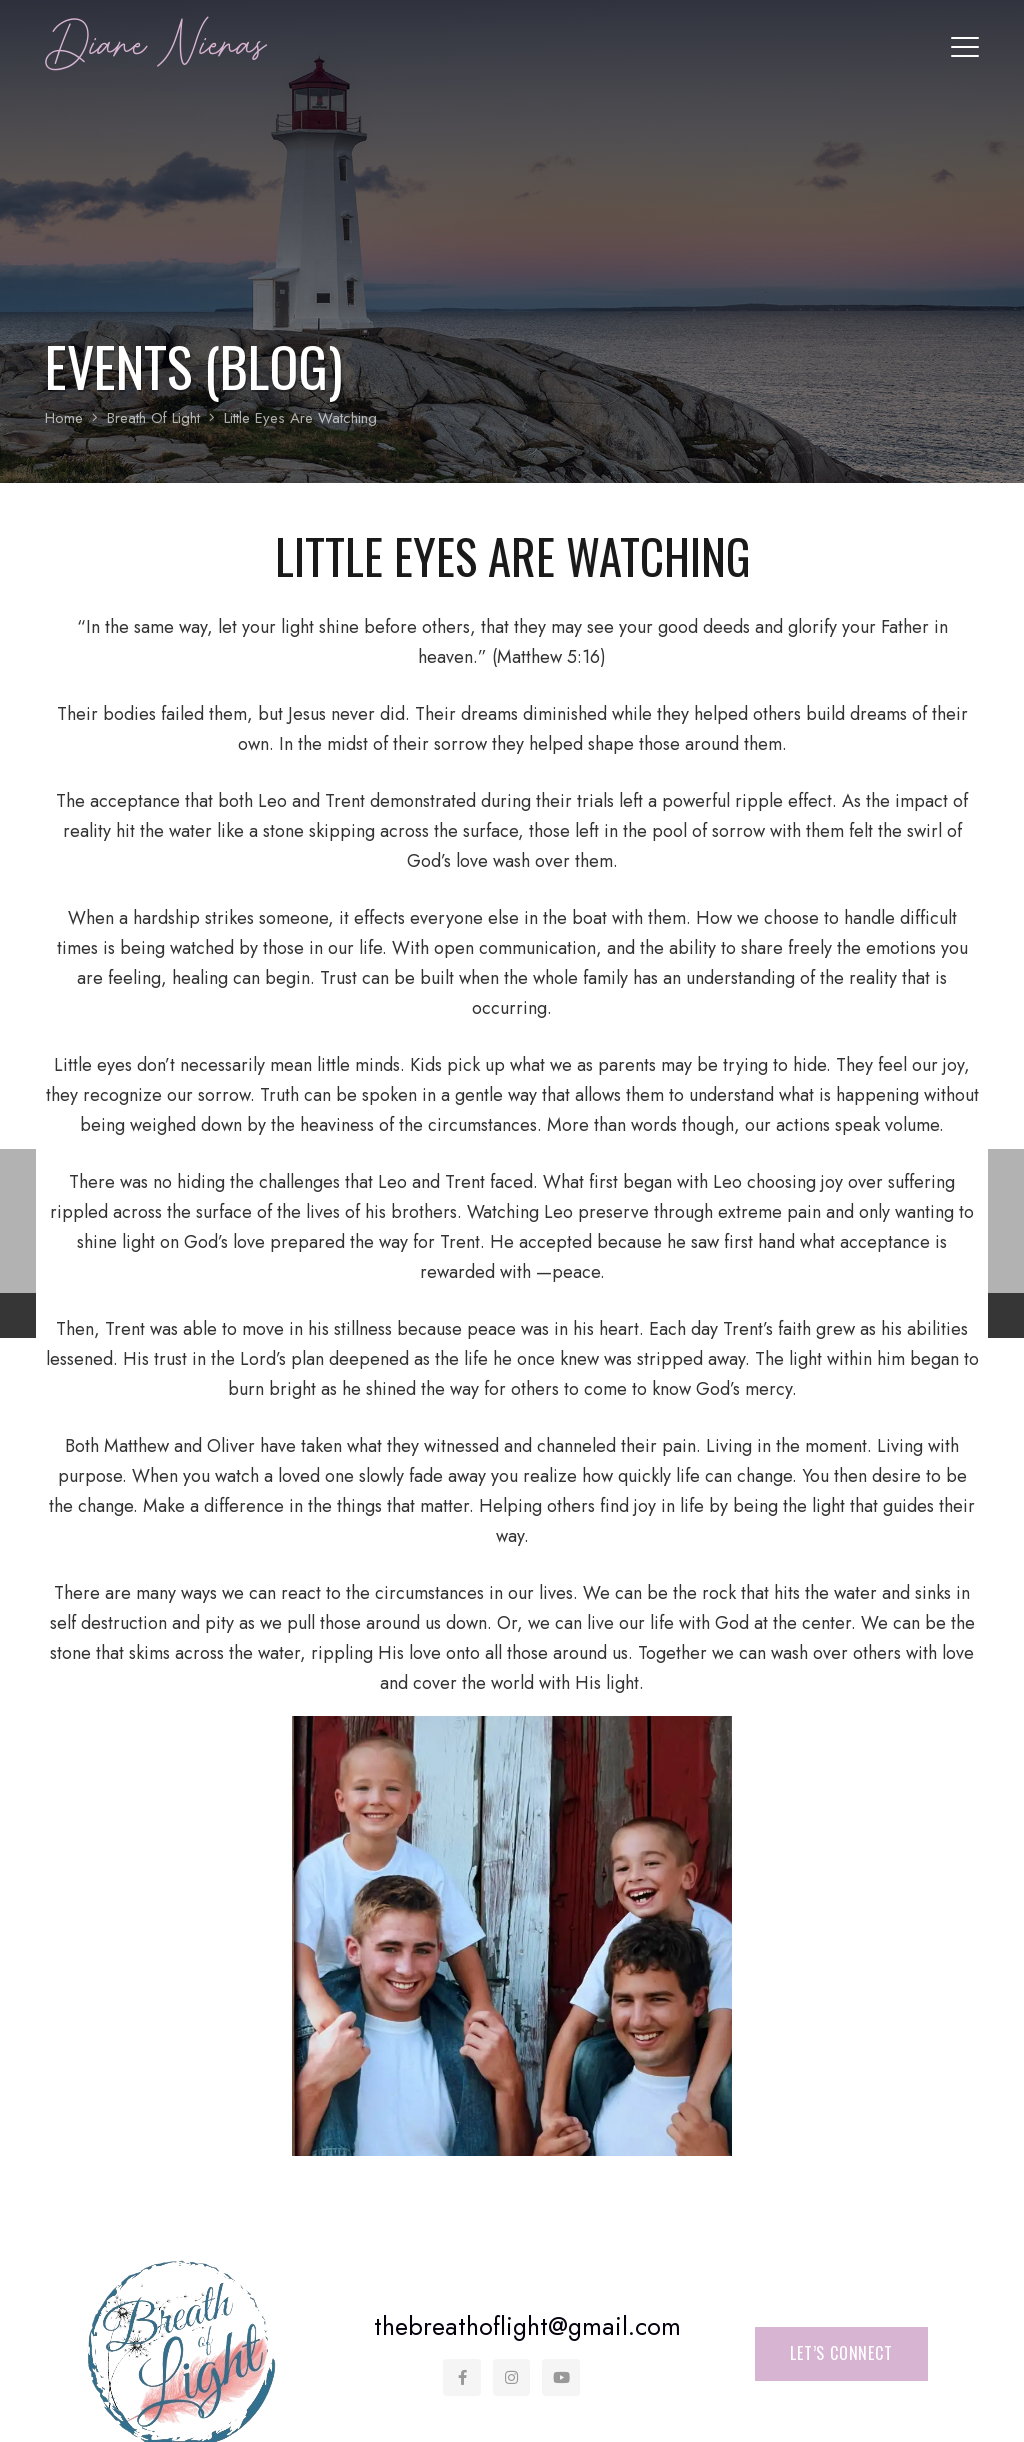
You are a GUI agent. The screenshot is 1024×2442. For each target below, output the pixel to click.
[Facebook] (463, 2378)
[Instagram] (512, 2378)
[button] (965, 47)
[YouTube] (562, 2378)
